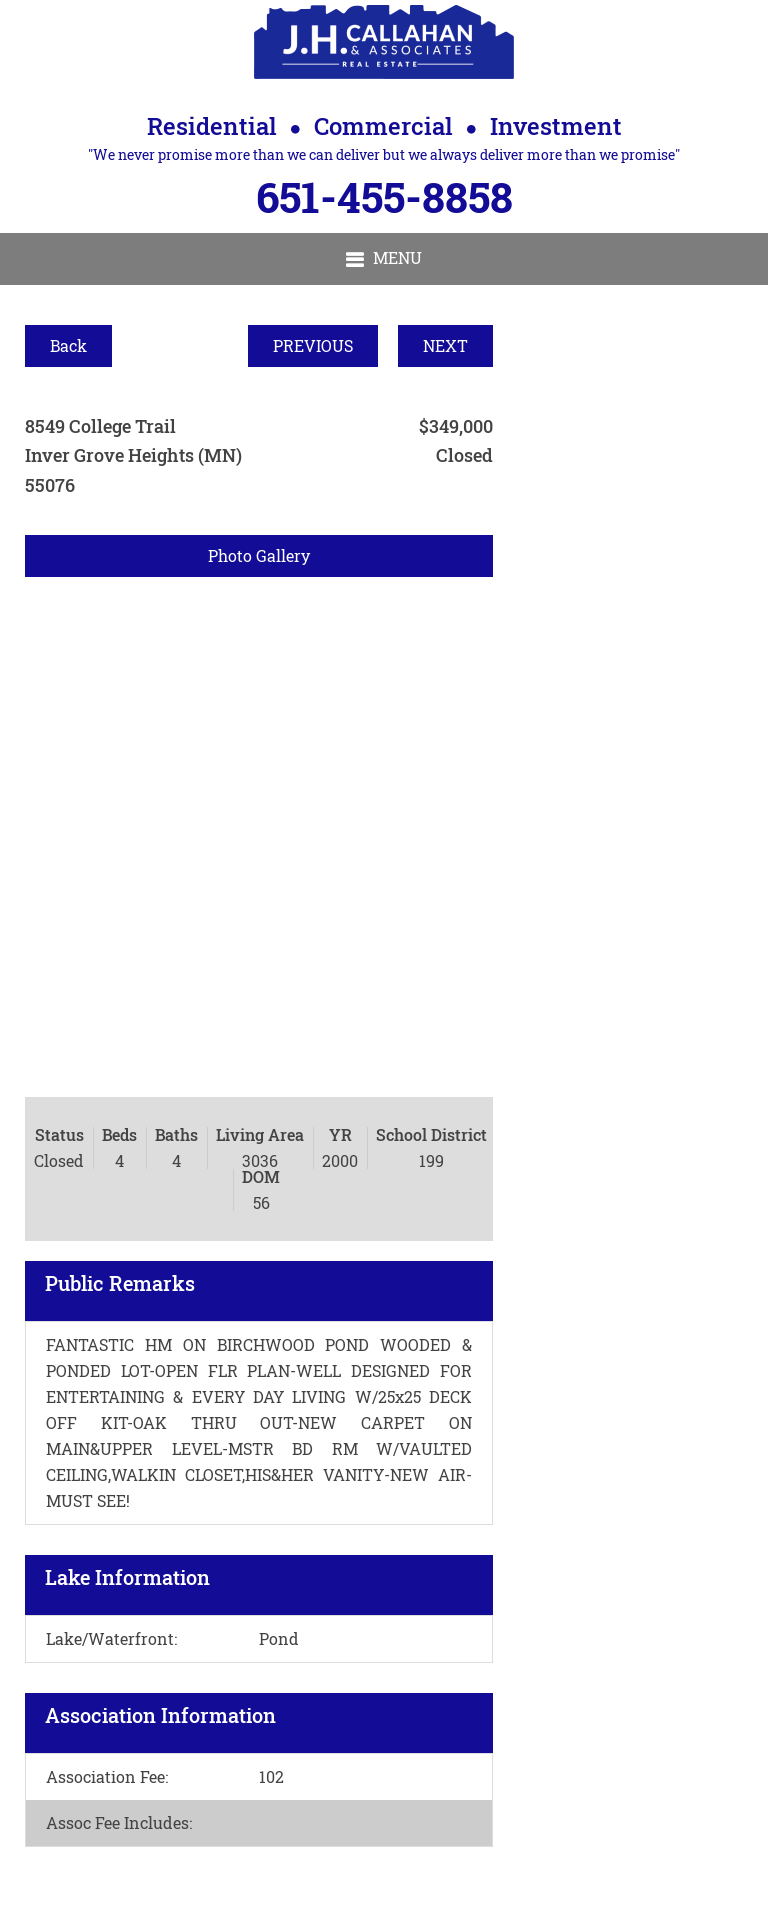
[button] (384, 259)
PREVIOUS (313, 345)
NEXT (445, 345)
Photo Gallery (259, 555)
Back (68, 345)
